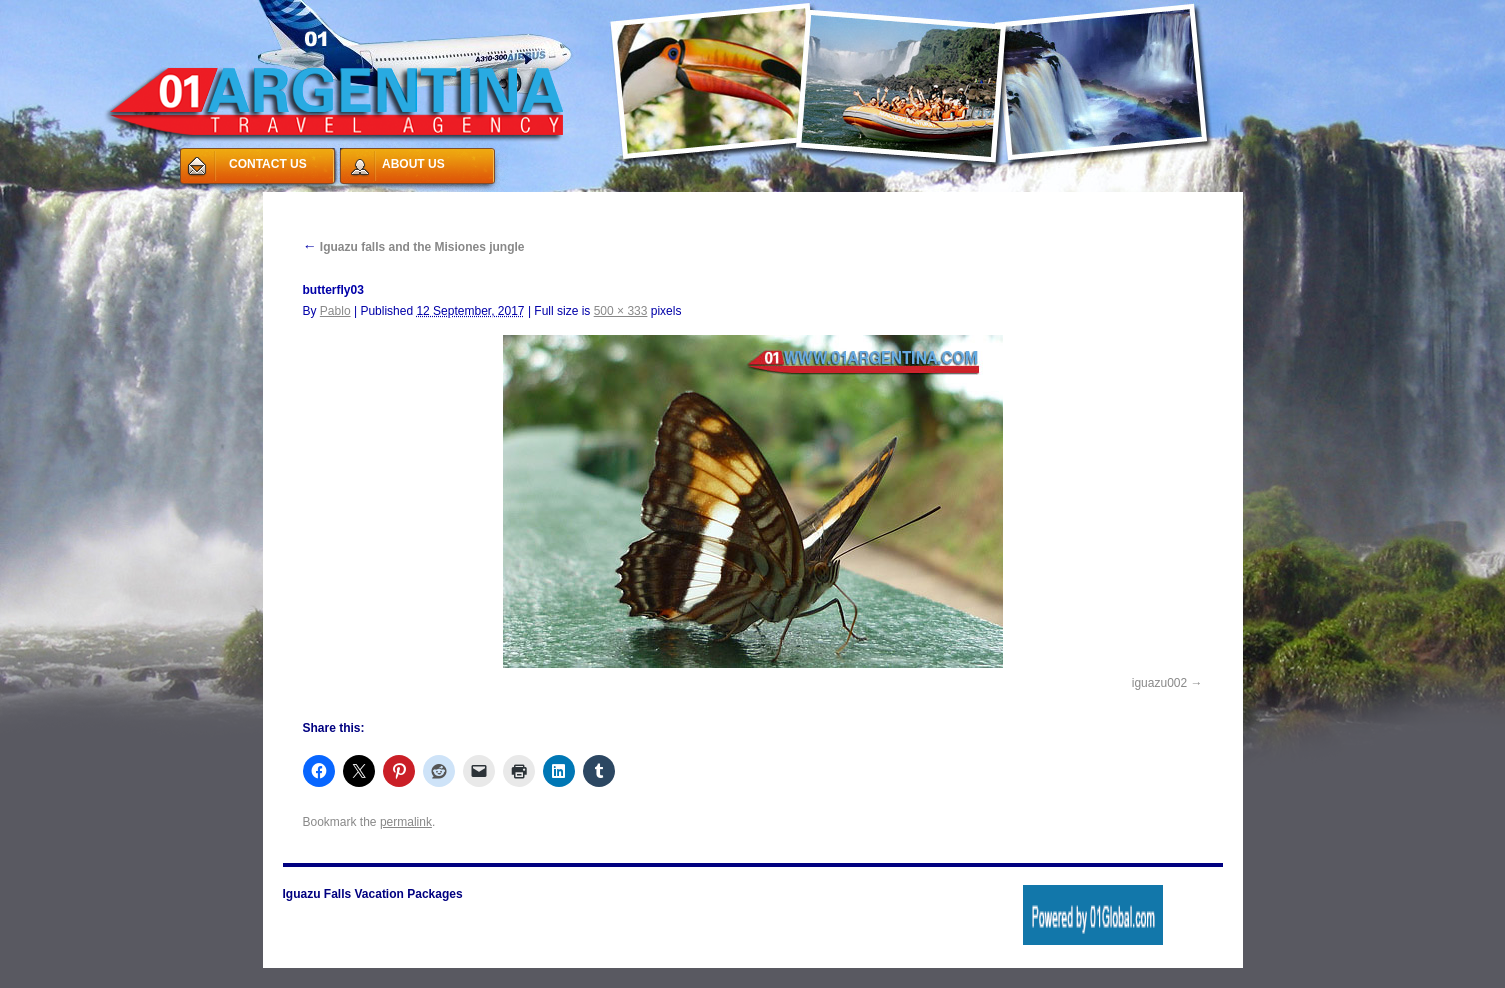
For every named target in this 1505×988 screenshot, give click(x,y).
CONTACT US (268, 164)
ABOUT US (413, 164)
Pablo (335, 311)
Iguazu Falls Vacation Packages (373, 894)
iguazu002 (1159, 683)
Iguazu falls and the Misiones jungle (414, 247)
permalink (406, 822)
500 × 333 (621, 311)
